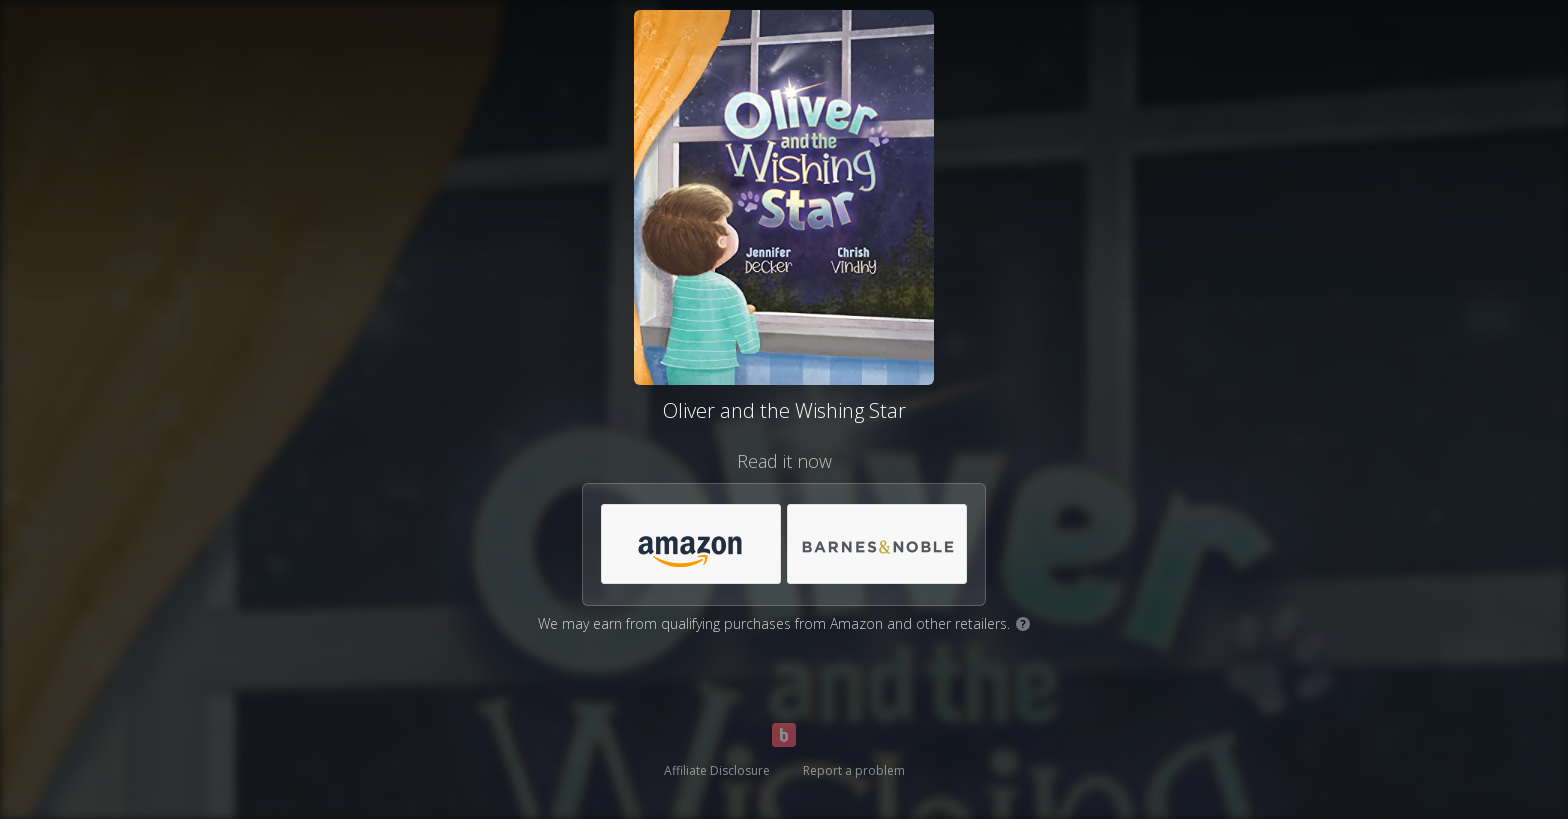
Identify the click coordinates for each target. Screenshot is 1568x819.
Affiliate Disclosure (717, 770)
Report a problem (854, 770)
